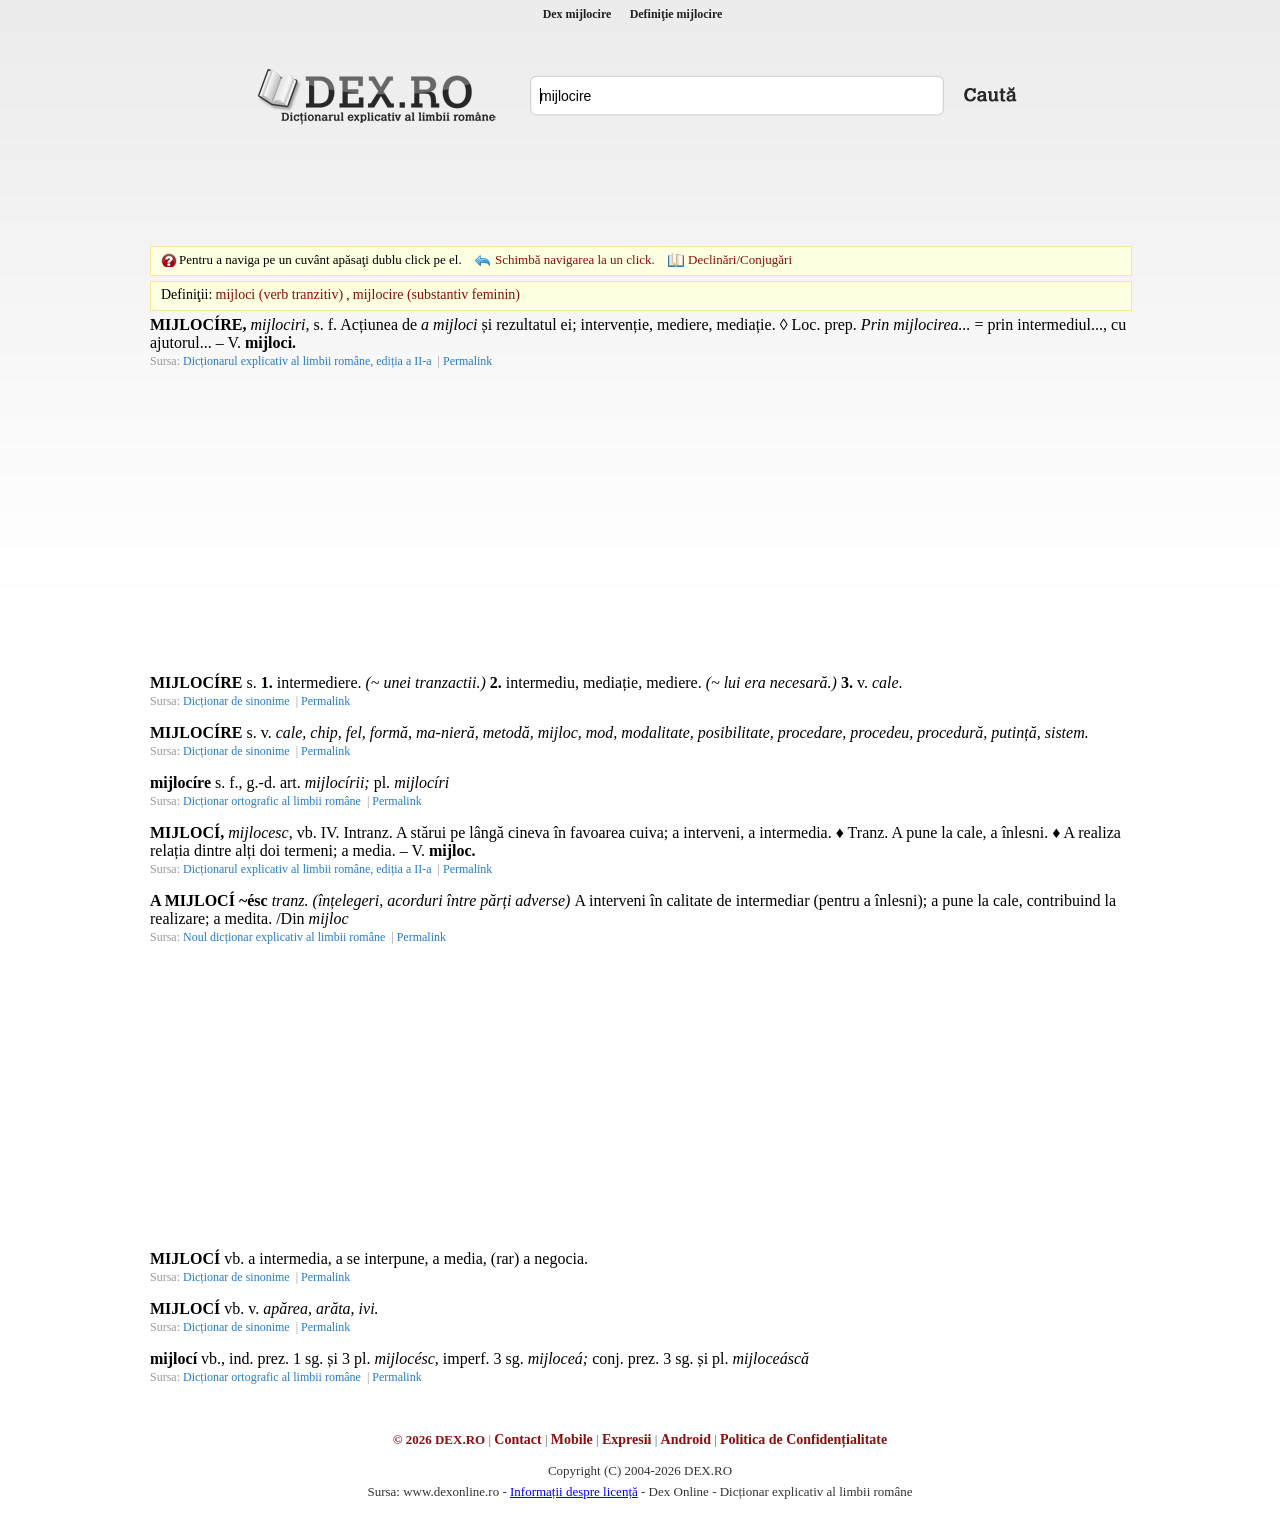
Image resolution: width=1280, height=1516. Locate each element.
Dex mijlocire (577, 14)
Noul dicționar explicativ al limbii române (284, 937)
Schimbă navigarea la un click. (575, 259)
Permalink (467, 361)
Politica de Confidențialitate (803, 1439)
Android (686, 1439)
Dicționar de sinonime (236, 701)
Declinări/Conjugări (740, 259)
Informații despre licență (574, 1491)
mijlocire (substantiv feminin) (436, 294)
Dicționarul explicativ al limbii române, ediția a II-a (307, 361)
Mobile (572, 1439)
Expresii (627, 1439)
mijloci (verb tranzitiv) (280, 294)
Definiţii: (186, 294)
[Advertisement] (640, 185)
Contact (517, 1439)
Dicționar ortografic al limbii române (272, 801)
